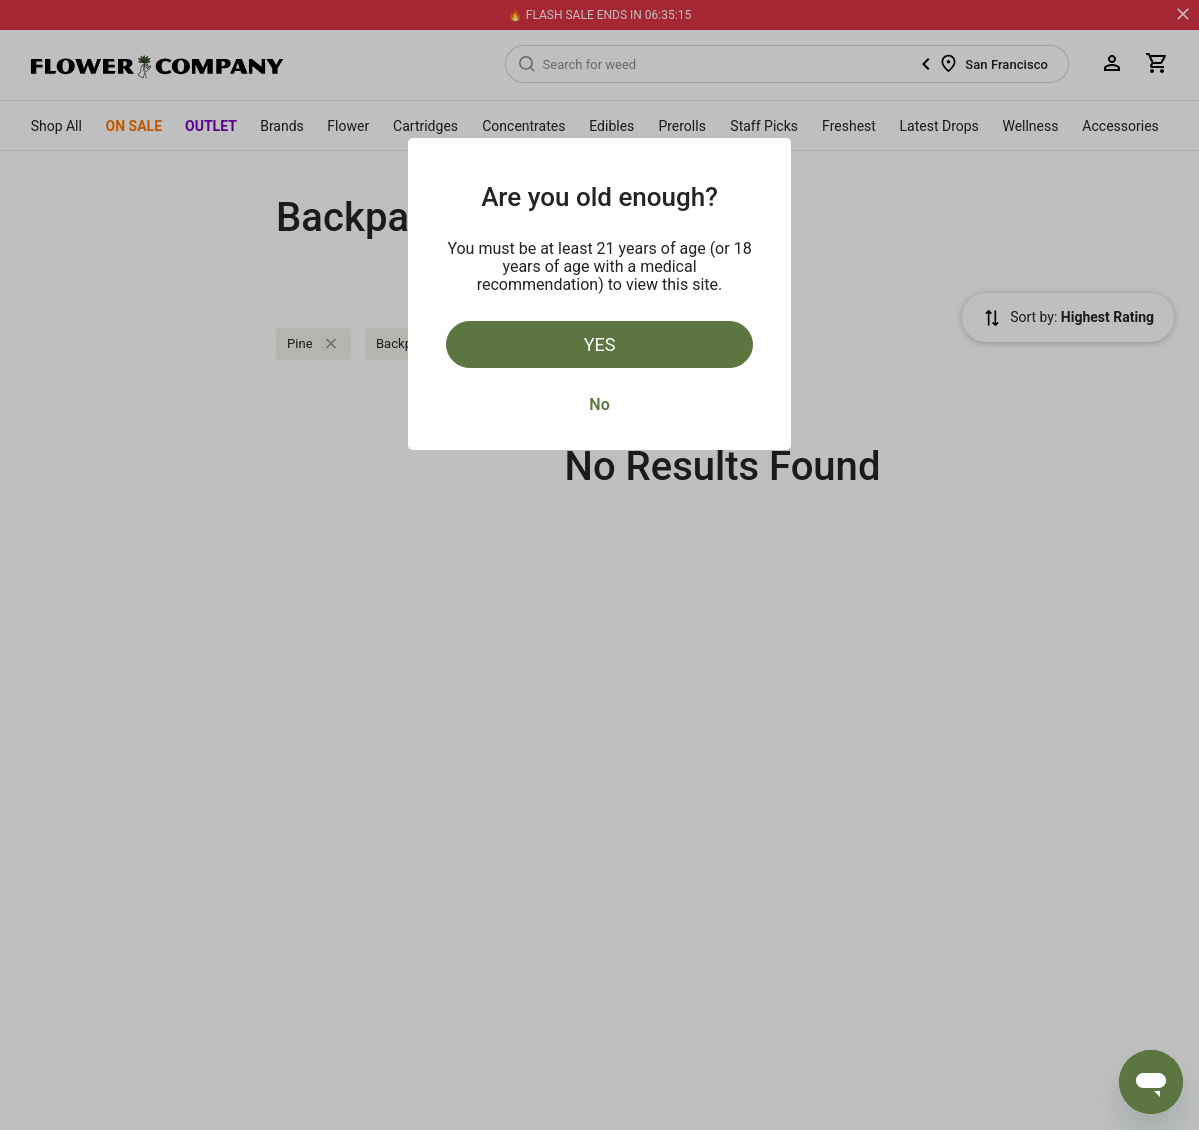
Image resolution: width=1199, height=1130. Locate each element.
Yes (600, 344)
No (599, 404)
